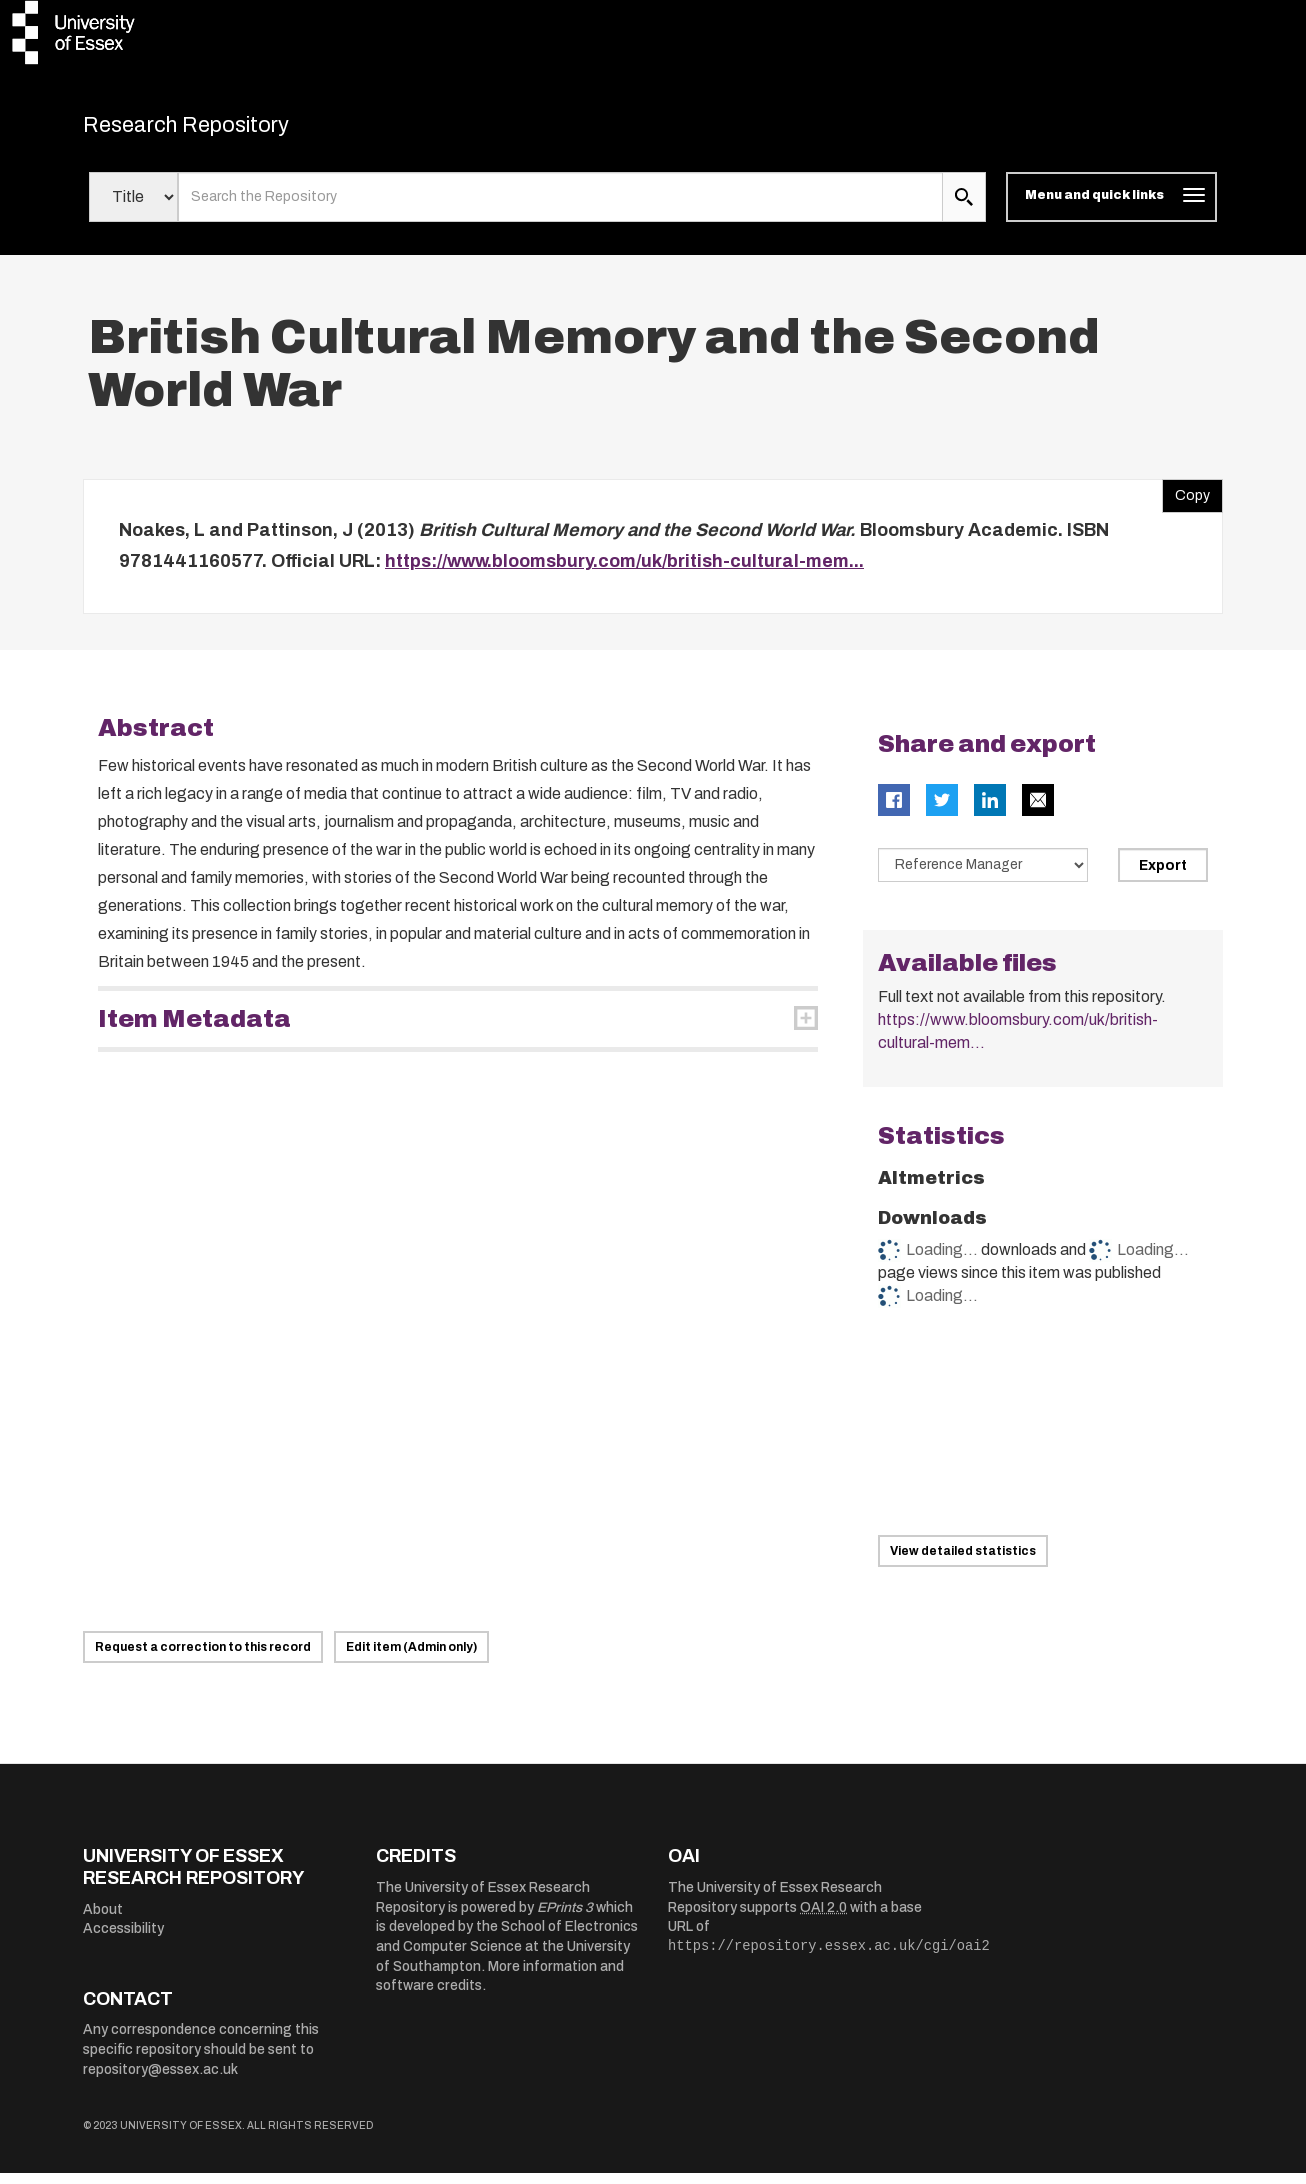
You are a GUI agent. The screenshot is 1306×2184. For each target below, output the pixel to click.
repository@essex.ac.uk (160, 2079)
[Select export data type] (983, 875)
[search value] (560, 208)
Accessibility (123, 1939)
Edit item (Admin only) (411, 1658)
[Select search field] (133, 208)
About (103, 1919)
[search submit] (964, 208)
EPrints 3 (565, 1917)
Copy (1186, 501)
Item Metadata (194, 1029)
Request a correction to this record (203, 1658)
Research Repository (223, 130)
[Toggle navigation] (1111, 208)
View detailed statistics (963, 1561)
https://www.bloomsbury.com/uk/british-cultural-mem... (624, 572)
